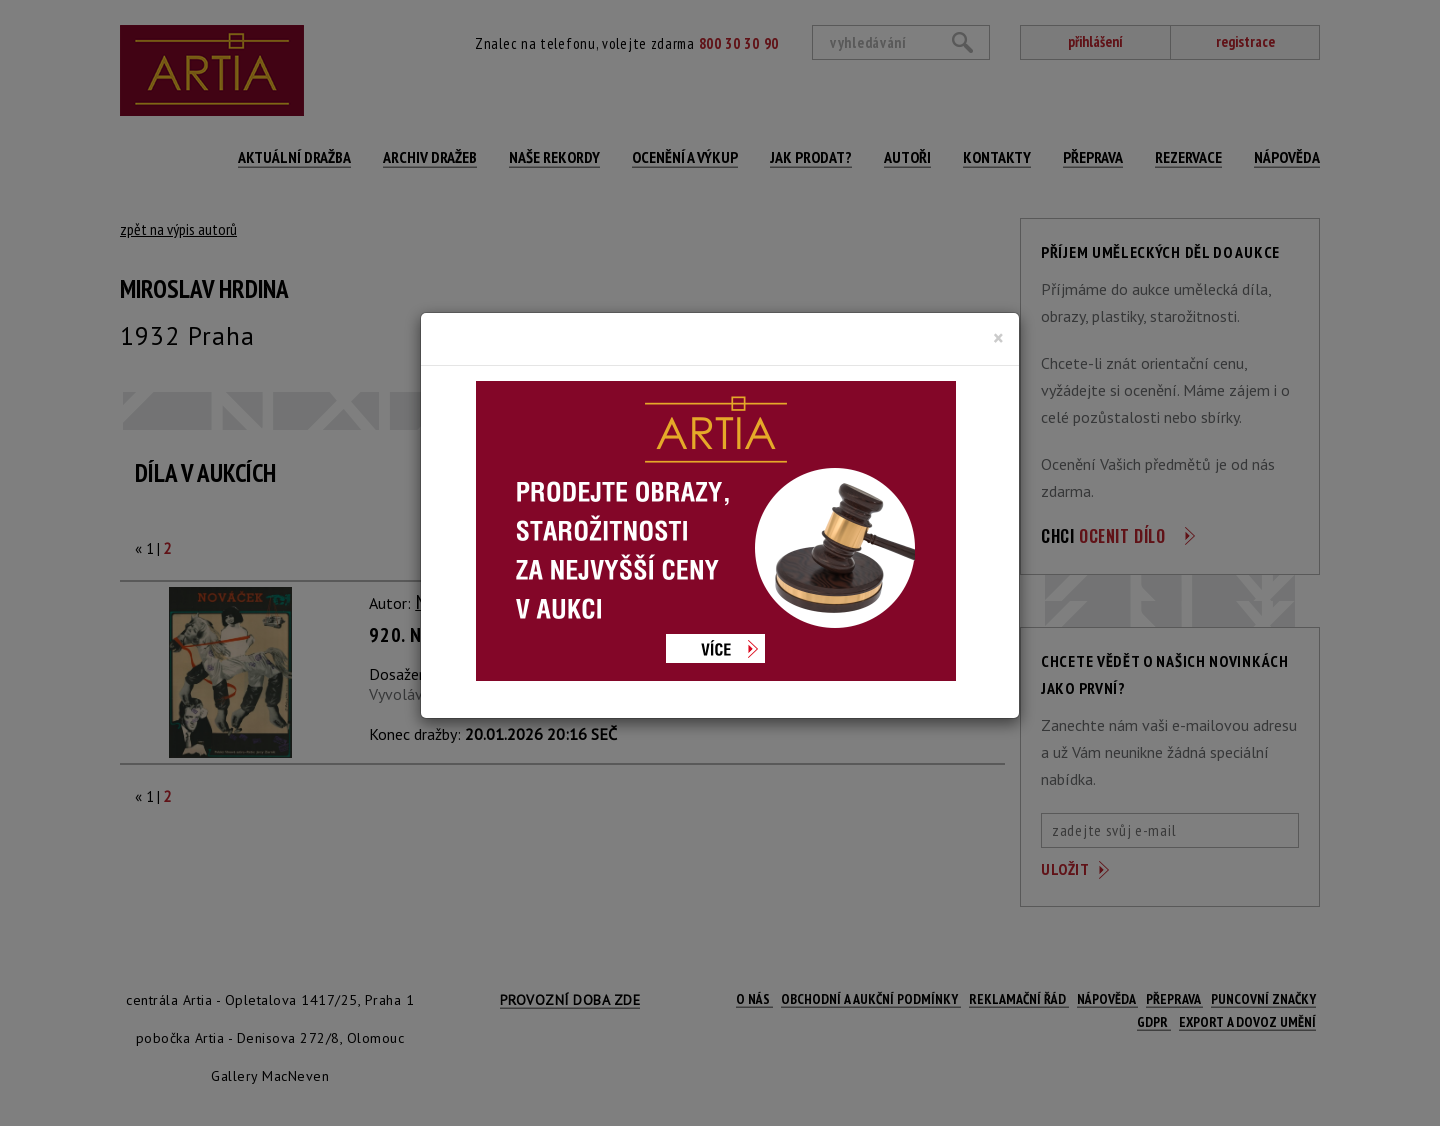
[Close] (998, 338)
